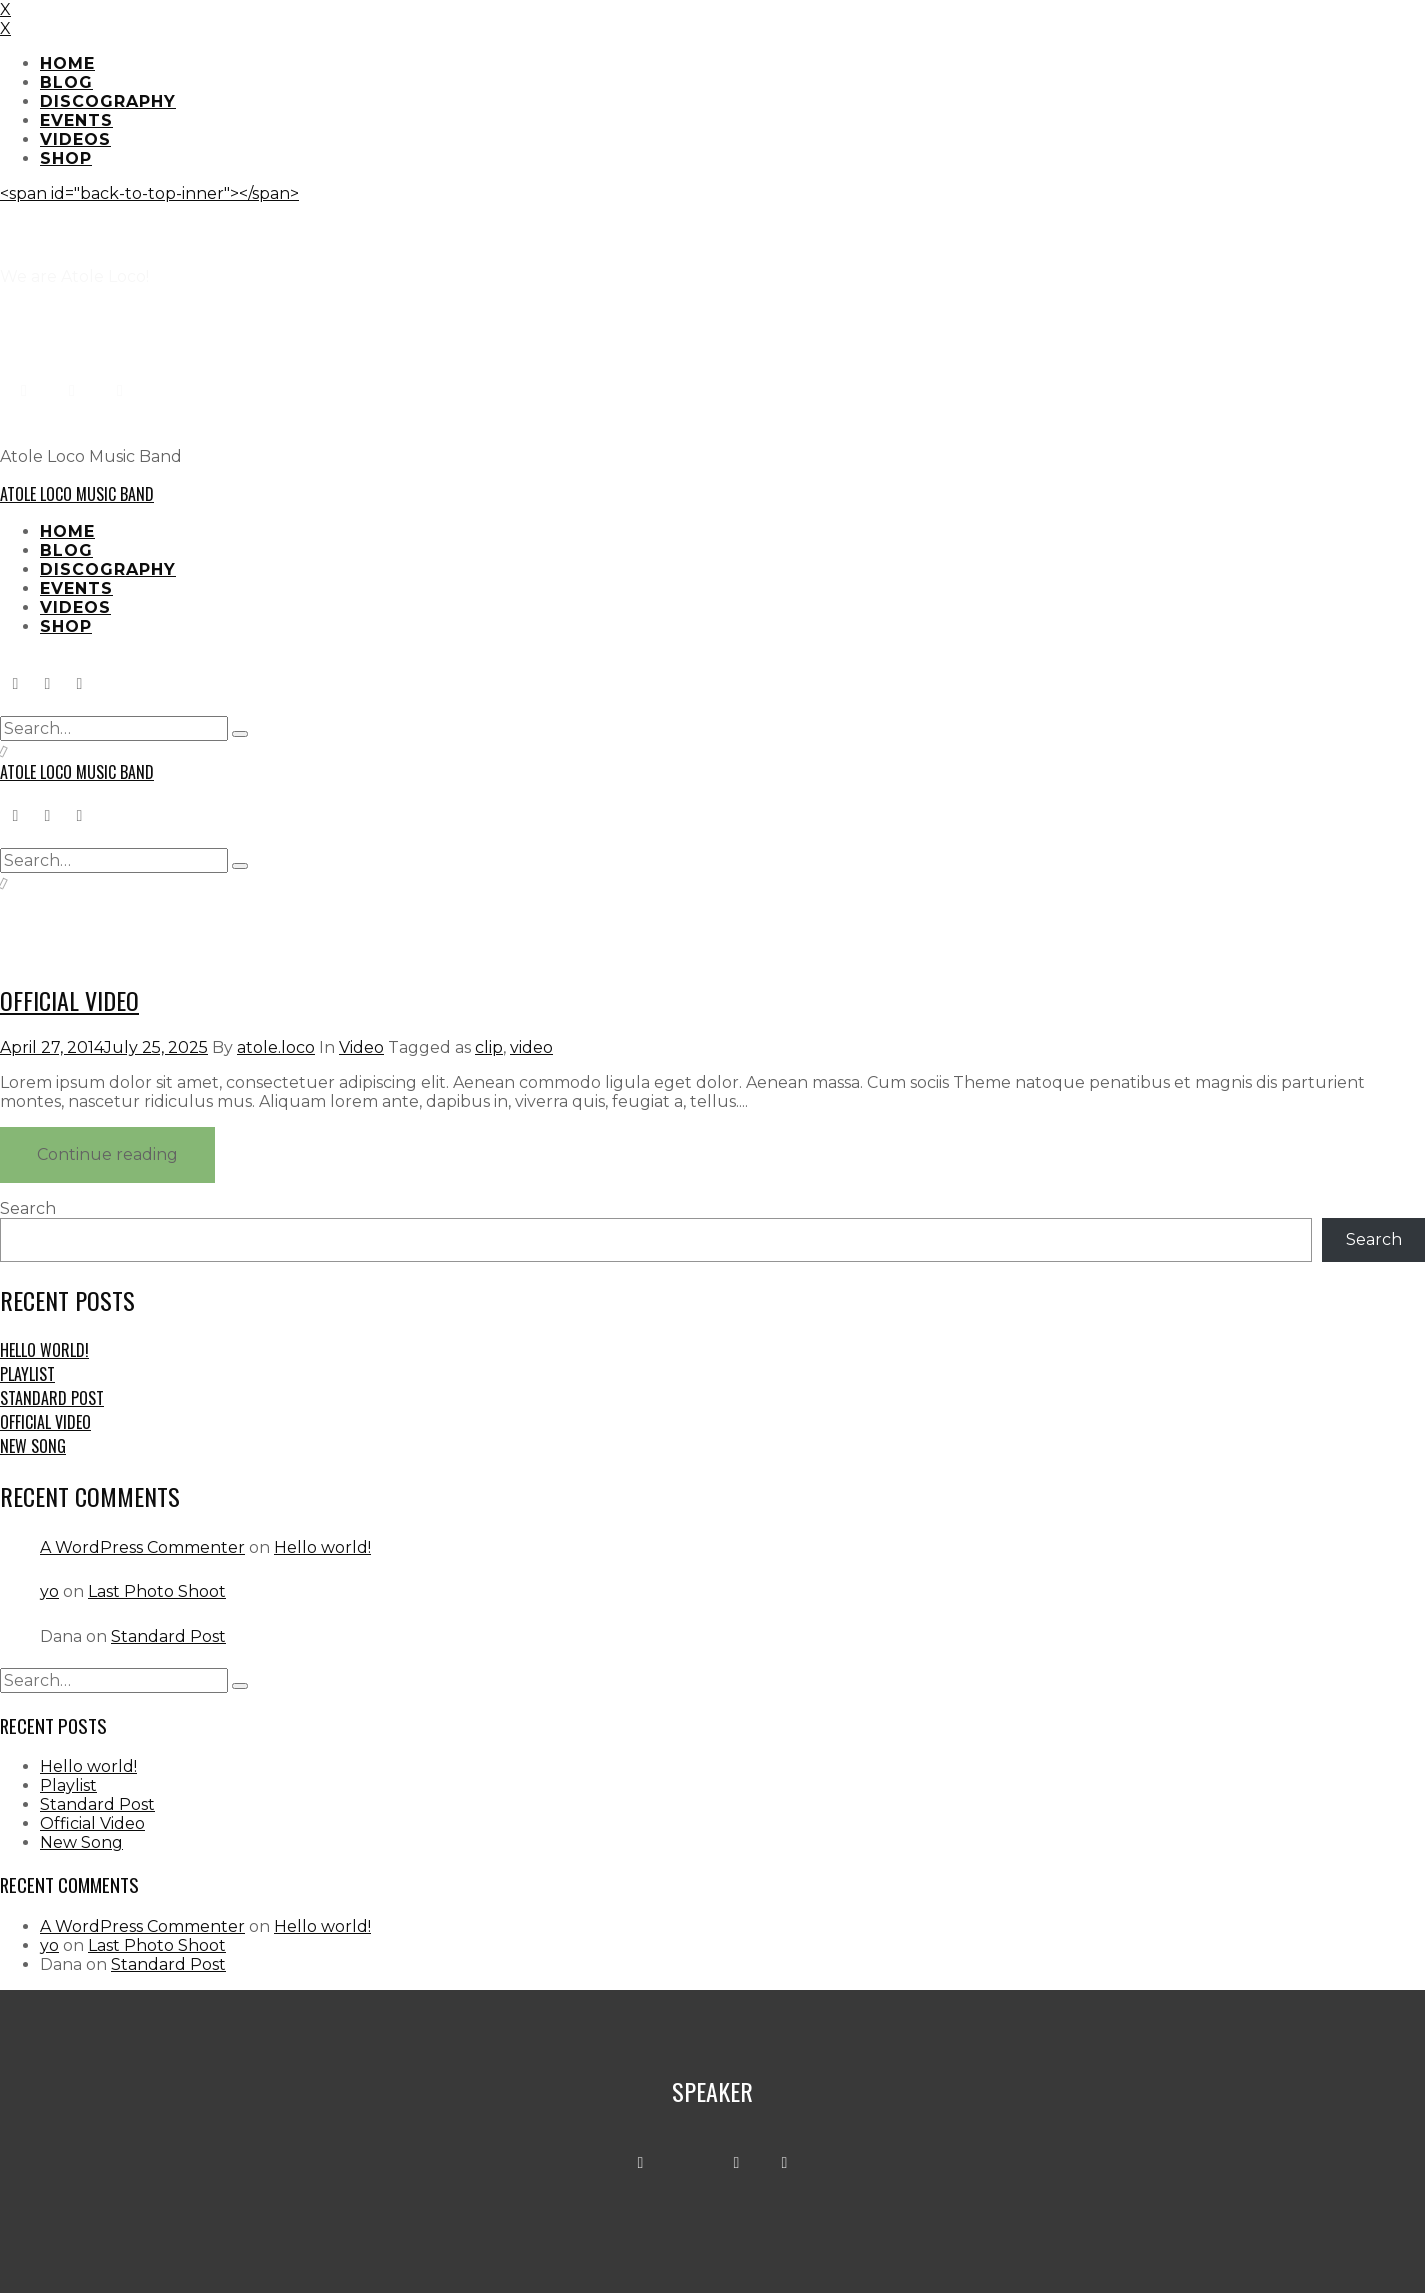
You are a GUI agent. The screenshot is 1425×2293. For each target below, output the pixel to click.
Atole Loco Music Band (77, 494)
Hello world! (44, 1350)
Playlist (27, 1374)
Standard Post (52, 1398)
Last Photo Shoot (157, 1591)
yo (49, 1591)
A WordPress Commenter (142, 1547)
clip (489, 1047)
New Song (33, 1446)
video (531, 1047)
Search (28, 1208)
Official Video (69, 1000)
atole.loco (276, 1047)
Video (361, 1047)
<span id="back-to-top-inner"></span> (149, 193)
